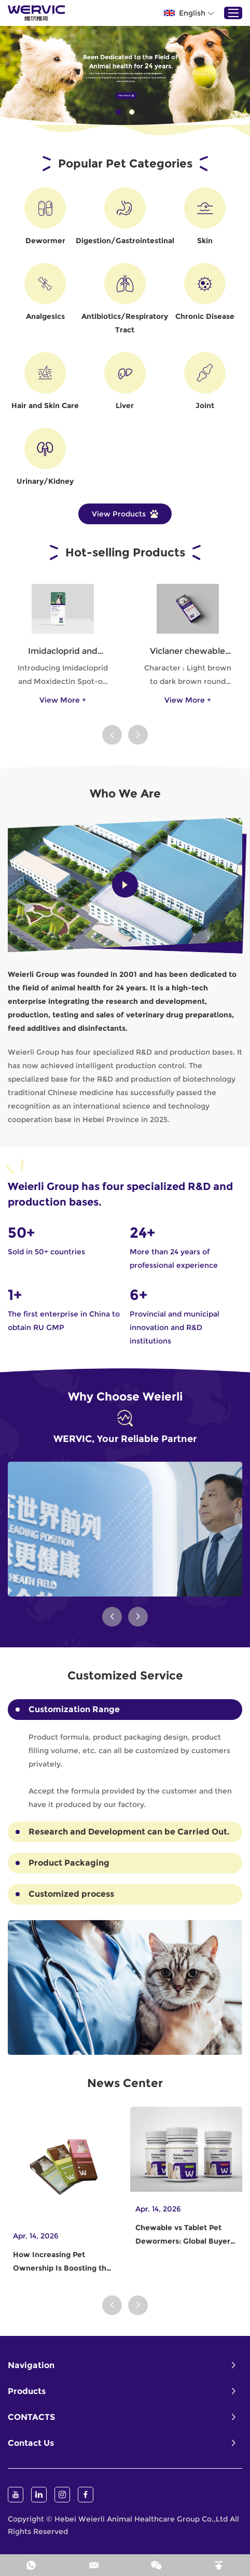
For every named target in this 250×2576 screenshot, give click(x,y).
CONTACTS (31, 2417)
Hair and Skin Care (45, 405)
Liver (125, 405)
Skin (205, 240)
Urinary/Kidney (45, 481)
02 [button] (131, 112)
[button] (112, 735)
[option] (125, 75)
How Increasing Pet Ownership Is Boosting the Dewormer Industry (62, 2262)
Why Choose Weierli (125, 1397)
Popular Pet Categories (125, 164)
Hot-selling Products (125, 552)
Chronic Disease (204, 316)
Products (27, 2391)
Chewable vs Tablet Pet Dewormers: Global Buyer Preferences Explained (182, 2235)
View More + (62, 700)
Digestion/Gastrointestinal (125, 240)
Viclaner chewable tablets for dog (187, 652)
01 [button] (118, 112)
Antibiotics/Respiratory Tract (124, 323)
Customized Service (125, 1676)
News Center (125, 2083)
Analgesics (45, 316)
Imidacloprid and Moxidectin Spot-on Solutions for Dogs (62, 652)
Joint (205, 405)
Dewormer (45, 240)
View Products (125, 514)
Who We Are (125, 794)
